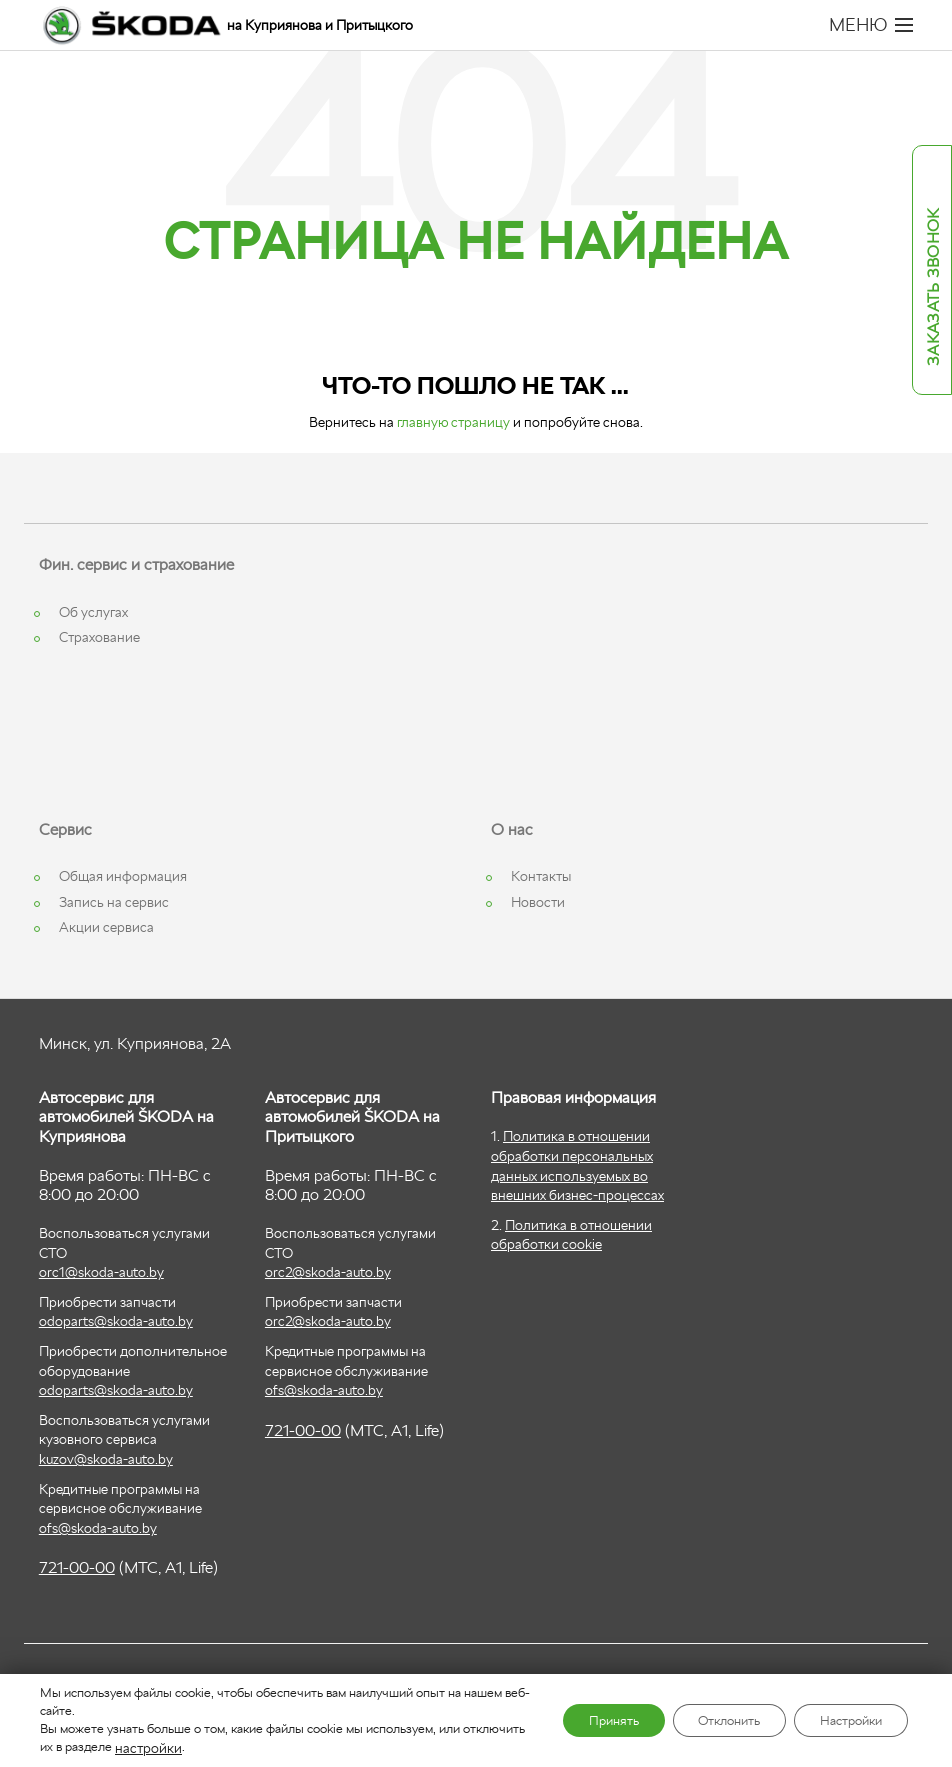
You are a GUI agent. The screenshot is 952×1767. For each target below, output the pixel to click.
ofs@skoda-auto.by (98, 1528)
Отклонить (706, 1721)
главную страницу (453, 422)
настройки (209, 1747)
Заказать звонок (933, 288)
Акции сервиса (106, 927)
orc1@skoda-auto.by (101, 1272)
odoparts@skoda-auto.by (116, 1321)
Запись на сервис (114, 902)
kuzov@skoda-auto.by (106, 1459)
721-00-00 (77, 1567)
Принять (577, 1721)
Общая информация (123, 876)
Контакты (541, 876)
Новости (538, 902)
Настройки (843, 1721)
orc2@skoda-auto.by (328, 1272)
